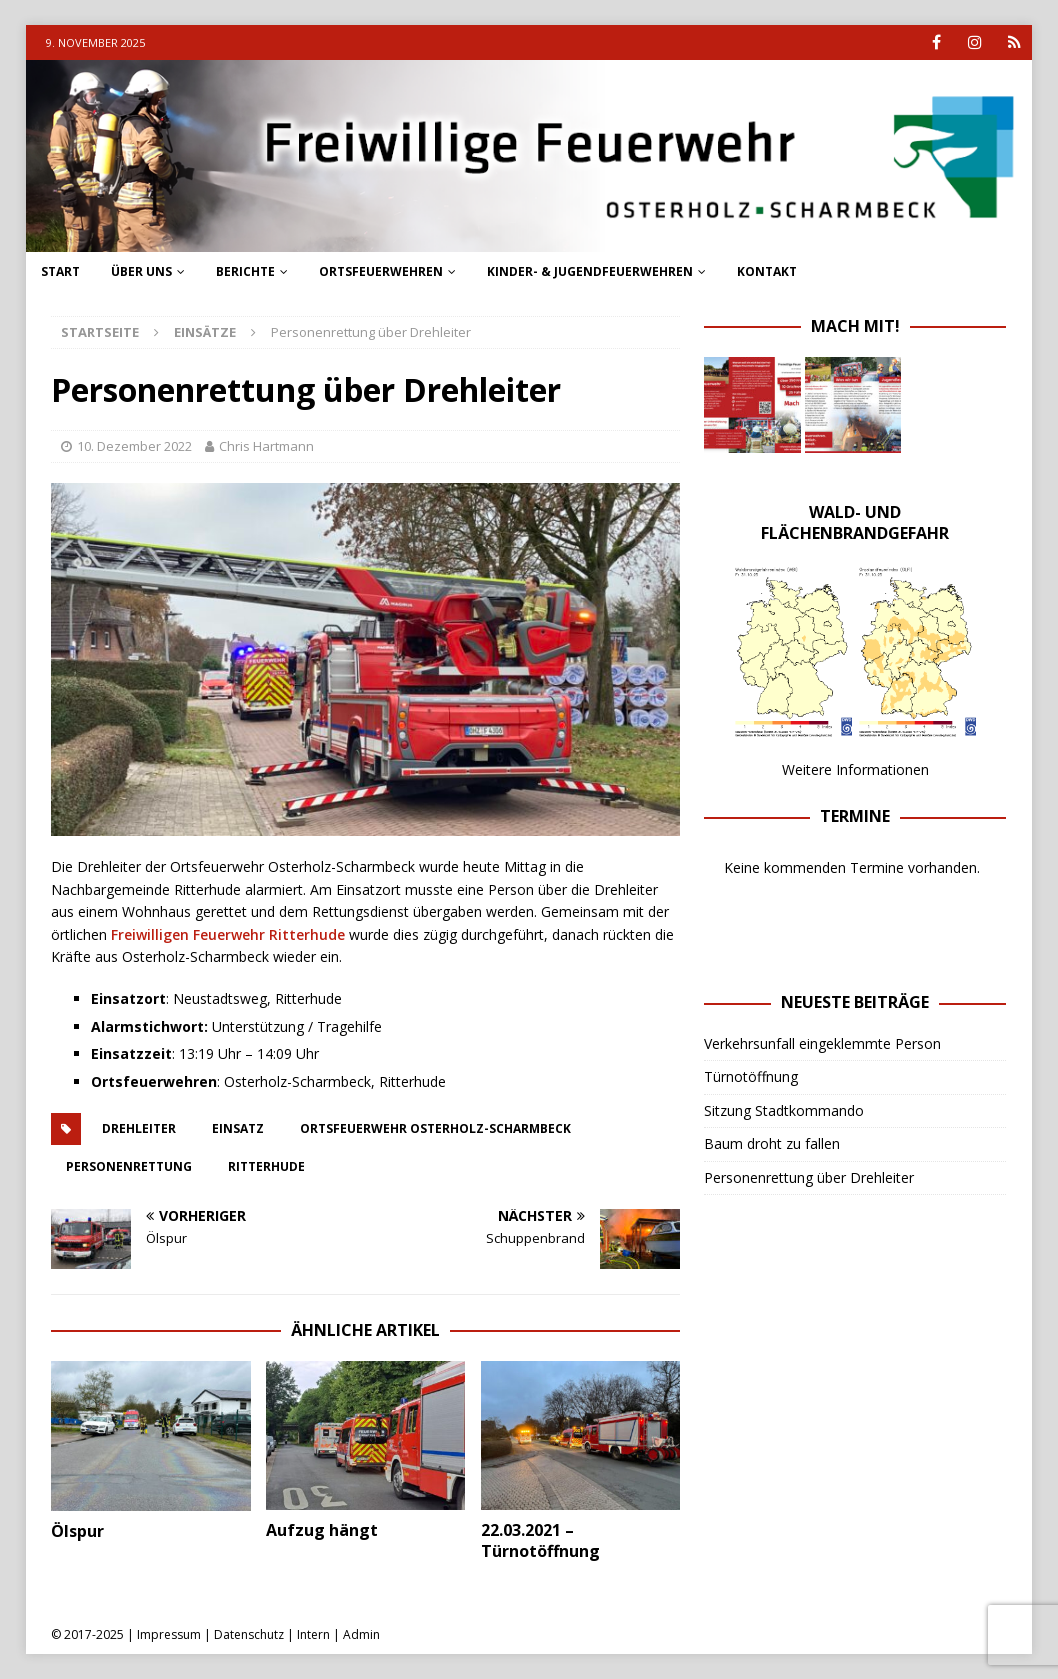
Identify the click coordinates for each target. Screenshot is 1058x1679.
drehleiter (139, 1128)
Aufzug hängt (322, 1530)
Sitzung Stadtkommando (784, 1110)
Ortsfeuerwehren (381, 271)
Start (60, 271)
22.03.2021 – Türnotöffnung (540, 1540)
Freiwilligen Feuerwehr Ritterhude (228, 934)
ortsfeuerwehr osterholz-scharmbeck (435, 1128)
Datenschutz (249, 1634)
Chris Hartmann (266, 446)
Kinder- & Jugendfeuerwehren (590, 271)
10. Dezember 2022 (134, 446)
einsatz (238, 1128)
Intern (313, 1634)
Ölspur (77, 1531)
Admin (361, 1634)
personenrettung (129, 1166)
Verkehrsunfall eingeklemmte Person (822, 1043)
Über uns (141, 271)
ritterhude (266, 1166)
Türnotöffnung (751, 1076)
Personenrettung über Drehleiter (809, 1177)
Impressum (169, 1634)
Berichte (245, 271)
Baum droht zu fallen (772, 1143)
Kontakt (767, 271)
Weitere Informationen (855, 769)
